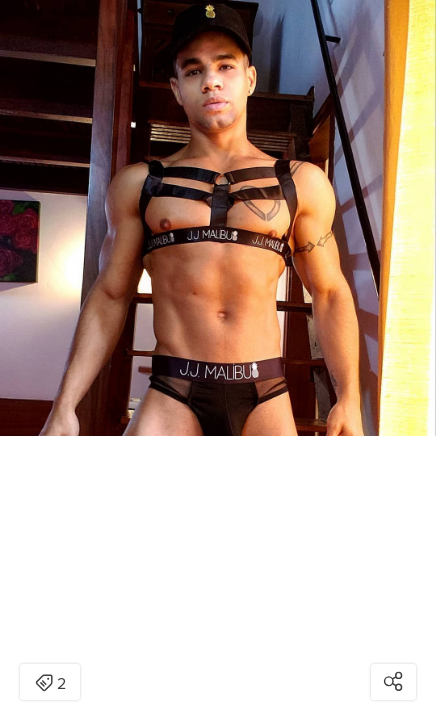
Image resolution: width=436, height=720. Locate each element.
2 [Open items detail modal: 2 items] (50, 684)
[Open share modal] (393, 682)
